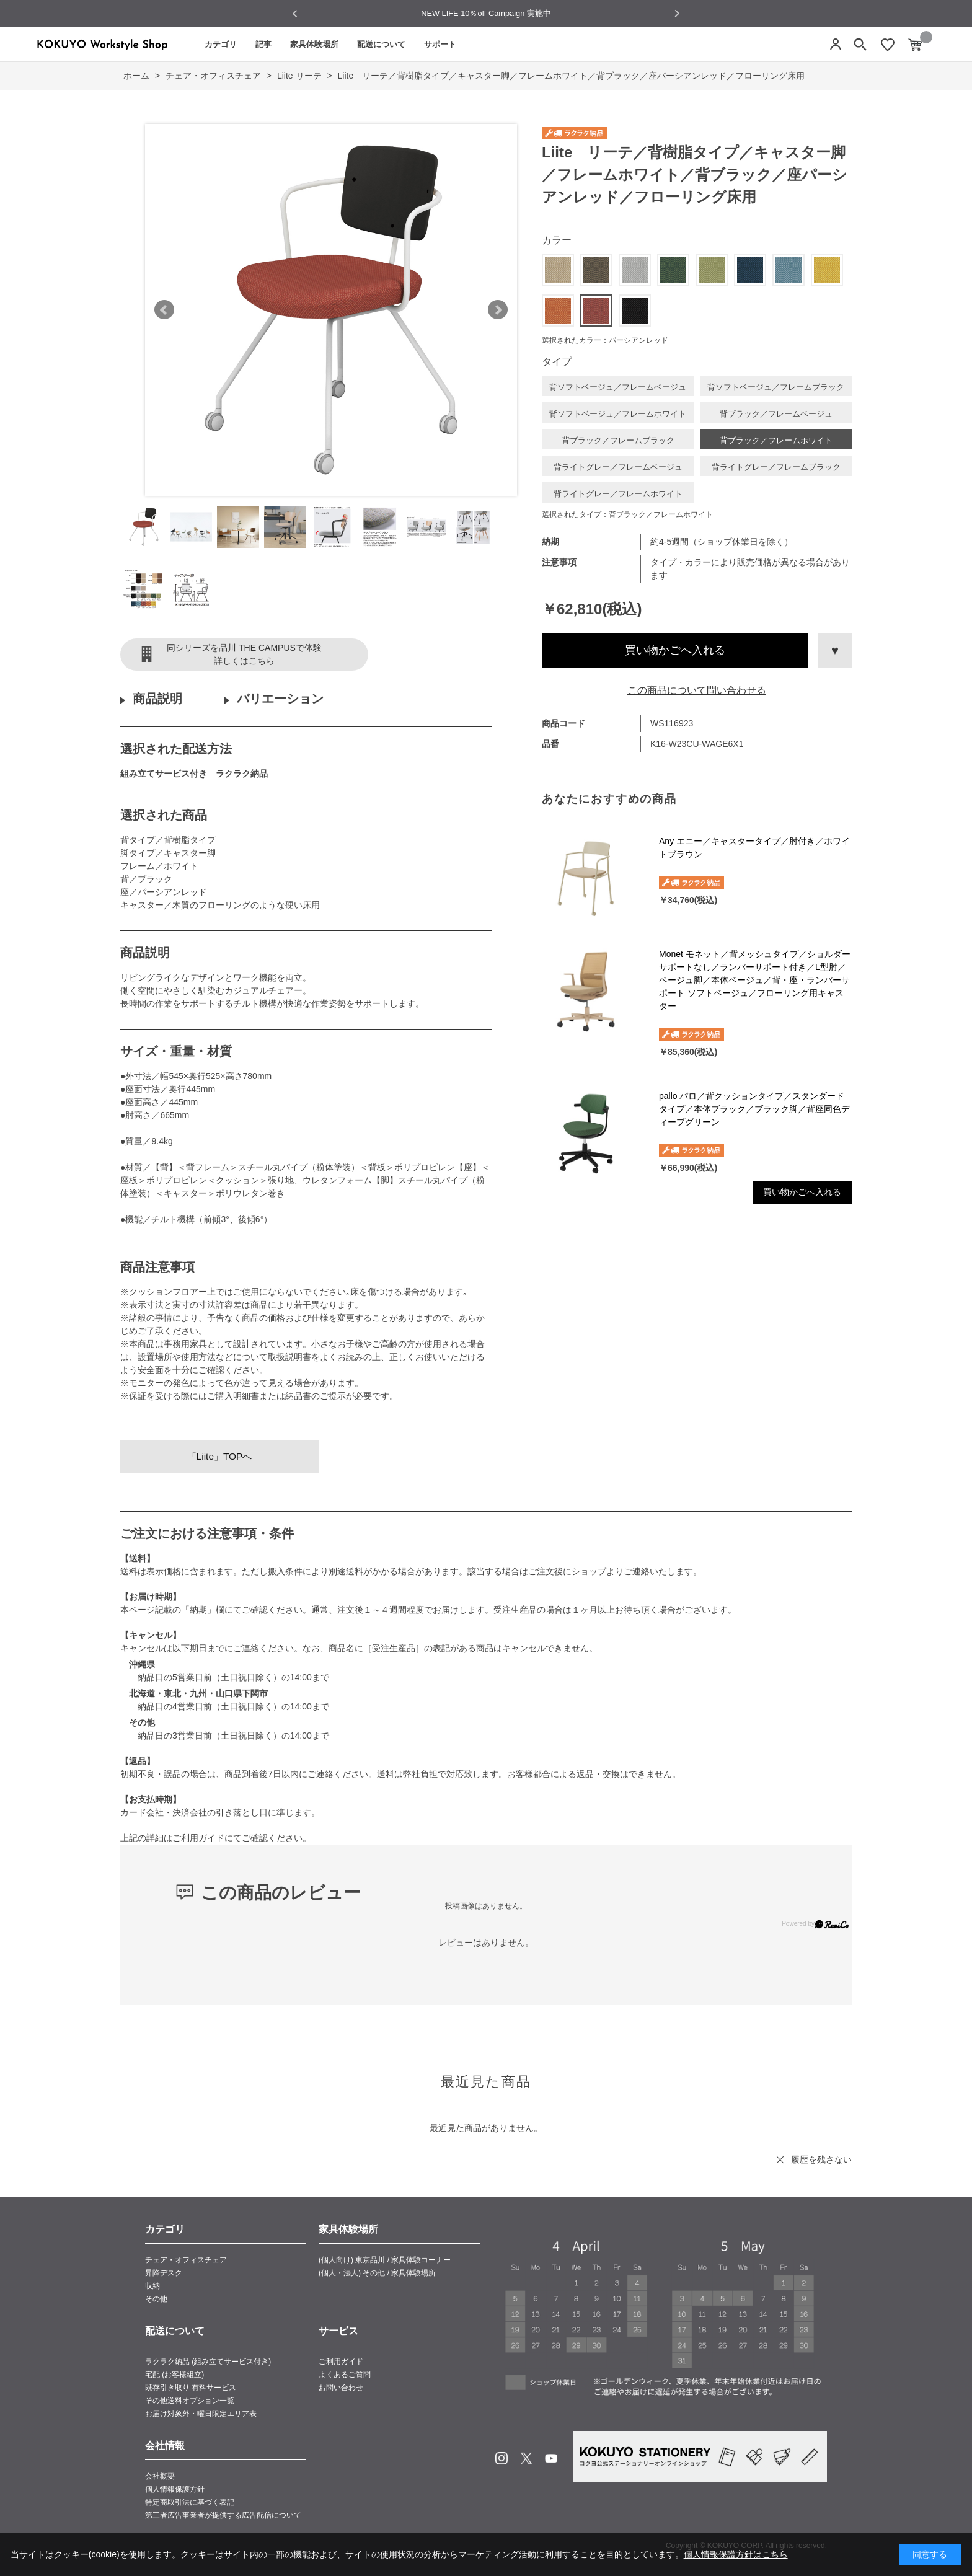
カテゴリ (221, 44)
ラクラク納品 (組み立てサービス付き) (208, 2361)
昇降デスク (163, 2273)
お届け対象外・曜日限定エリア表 (201, 2413)
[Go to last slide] (295, 14)
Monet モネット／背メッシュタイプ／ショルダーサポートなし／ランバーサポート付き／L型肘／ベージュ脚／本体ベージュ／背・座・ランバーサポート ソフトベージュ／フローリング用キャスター (755, 980)
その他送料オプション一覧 (189, 2400)
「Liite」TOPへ (219, 1456)
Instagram (501, 2458)
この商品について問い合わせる (696, 690)
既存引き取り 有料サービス (190, 2387)
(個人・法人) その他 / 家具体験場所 (377, 2273)
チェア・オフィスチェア (186, 2260)
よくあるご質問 (345, 2374)
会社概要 (160, 2476)
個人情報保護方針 (175, 2489)
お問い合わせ (341, 2387)
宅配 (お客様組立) (174, 2374)
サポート (440, 44)
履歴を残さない (821, 2159)
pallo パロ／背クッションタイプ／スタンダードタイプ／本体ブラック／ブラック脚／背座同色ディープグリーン (754, 1109)
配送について (381, 44)
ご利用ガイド (198, 1838)
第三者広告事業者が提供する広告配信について (223, 2515)
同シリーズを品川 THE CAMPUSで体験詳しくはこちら (244, 654)
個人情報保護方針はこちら (736, 2554)
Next (498, 310)
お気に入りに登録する (835, 650)
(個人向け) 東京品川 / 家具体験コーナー (385, 2260)
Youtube (551, 2458)
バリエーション (280, 698)
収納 (152, 2286)
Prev (164, 310)
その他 (156, 2299)
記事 (263, 44)
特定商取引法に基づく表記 (189, 2502)
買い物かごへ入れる (675, 650)
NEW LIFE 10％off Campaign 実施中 (486, 13)
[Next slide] (677, 13)
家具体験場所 (314, 44)
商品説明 (157, 698)
